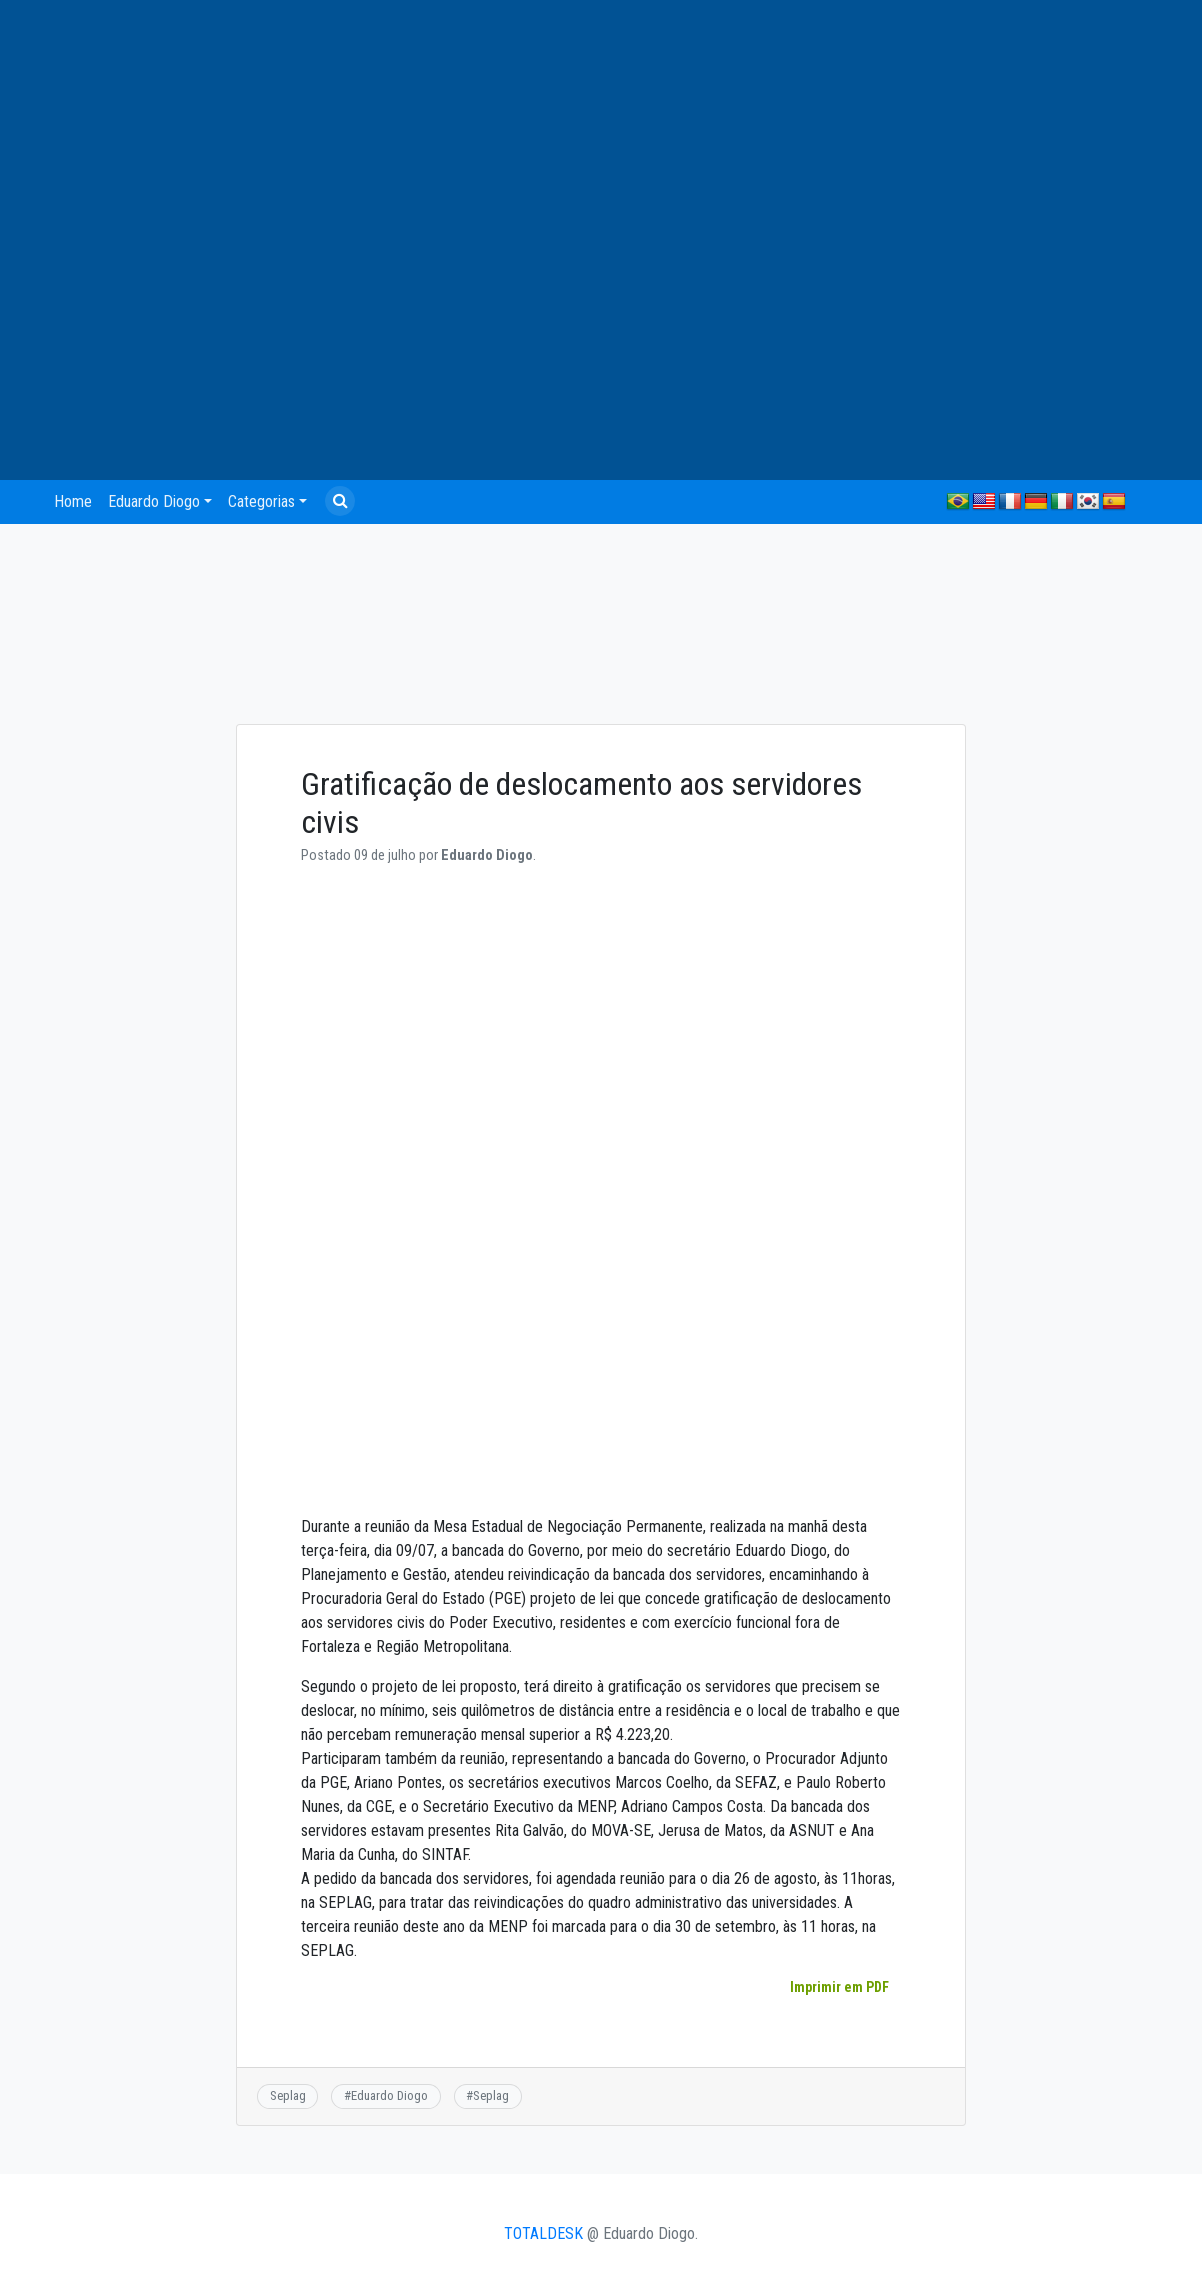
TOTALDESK (543, 2233)
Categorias (261, 501)
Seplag (288, 2095)
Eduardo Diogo (154, 501)
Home (73, 501)
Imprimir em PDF (839, 1987)
